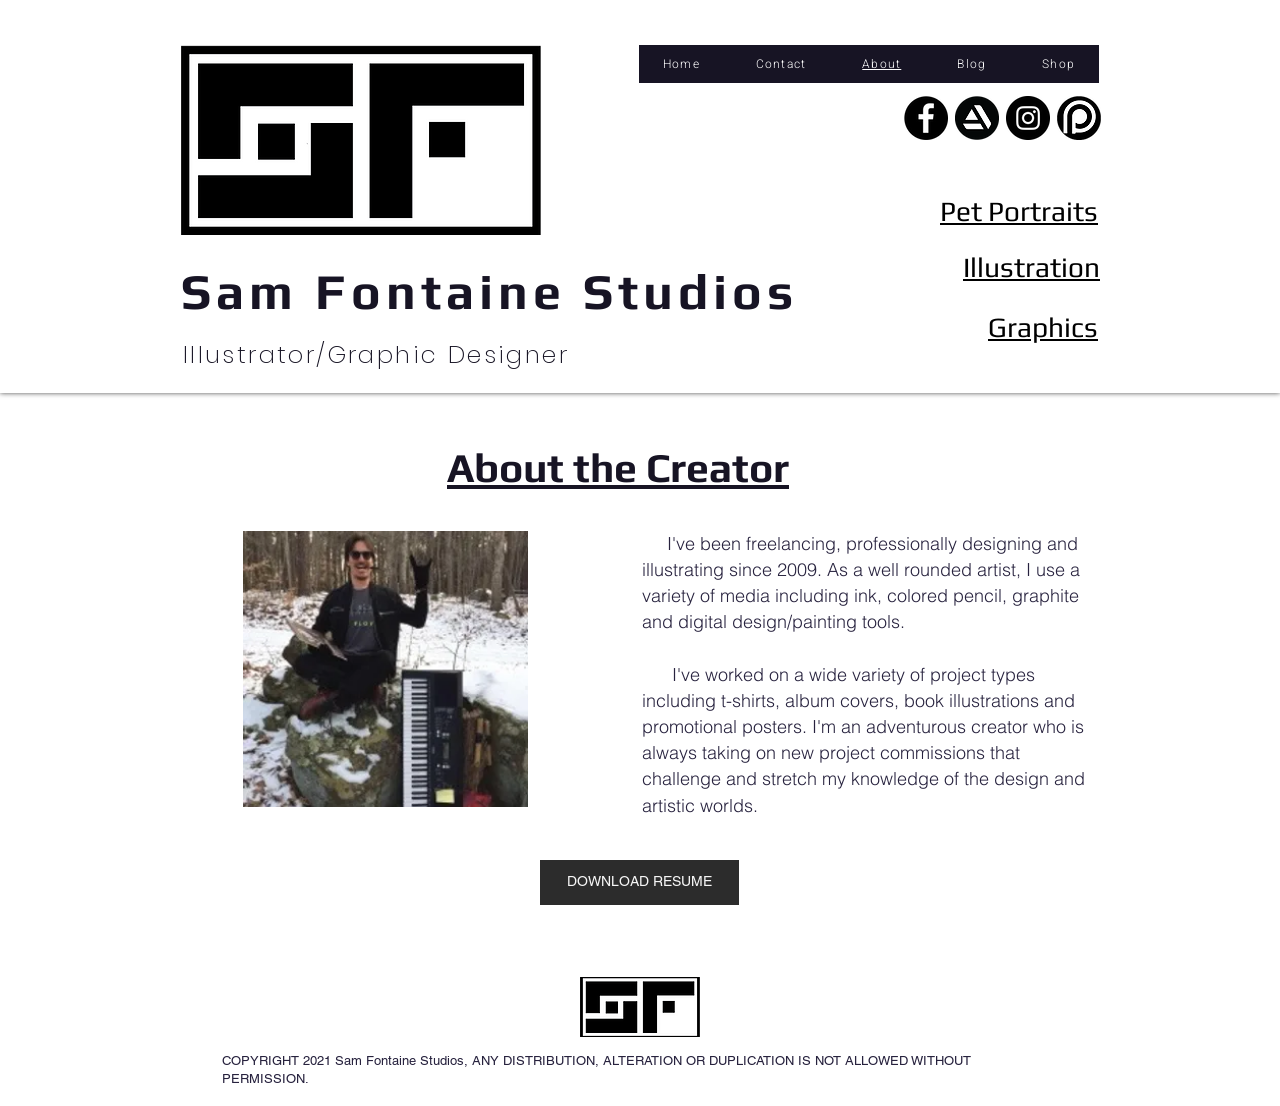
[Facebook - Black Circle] (926, 118)
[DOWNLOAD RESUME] (639, 882)
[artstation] (977, 118)
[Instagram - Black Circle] (1028, 118)
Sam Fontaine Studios (489, 291)
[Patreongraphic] (1079, 118)
